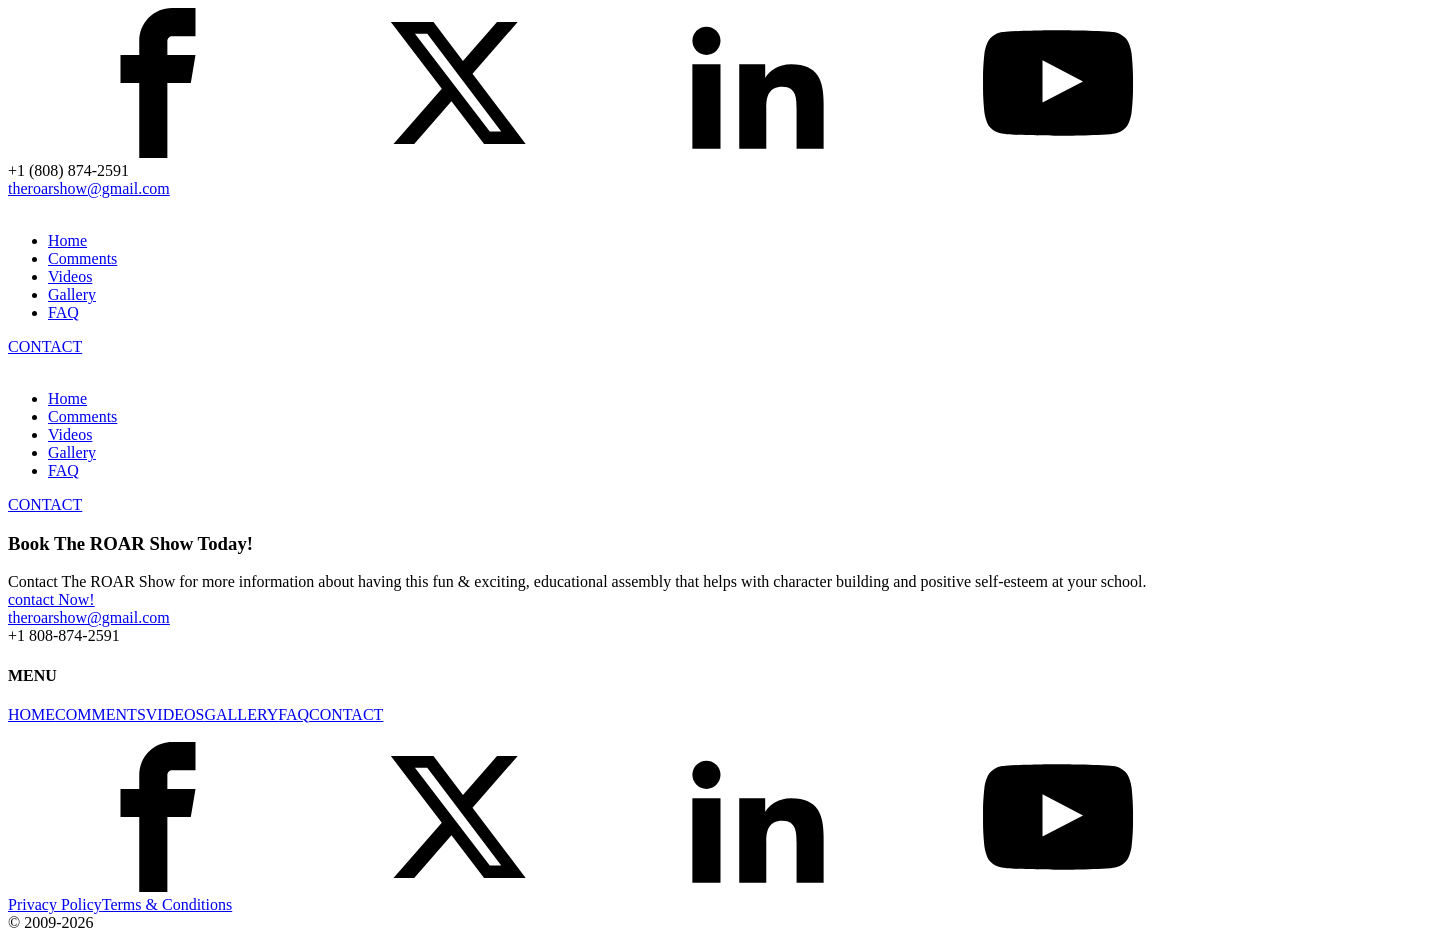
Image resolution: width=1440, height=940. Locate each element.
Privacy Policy (55, 904)
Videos (70, 276)
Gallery (72, 294)
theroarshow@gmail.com (89, 188)
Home (67, 240)
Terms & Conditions (167, 904)
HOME (31, 714)
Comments (82, 258)
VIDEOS (175, 714)
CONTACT (45, 346)
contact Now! (51, 599)
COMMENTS (100, 714)
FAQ (63, 312)
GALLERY (241, 714)
